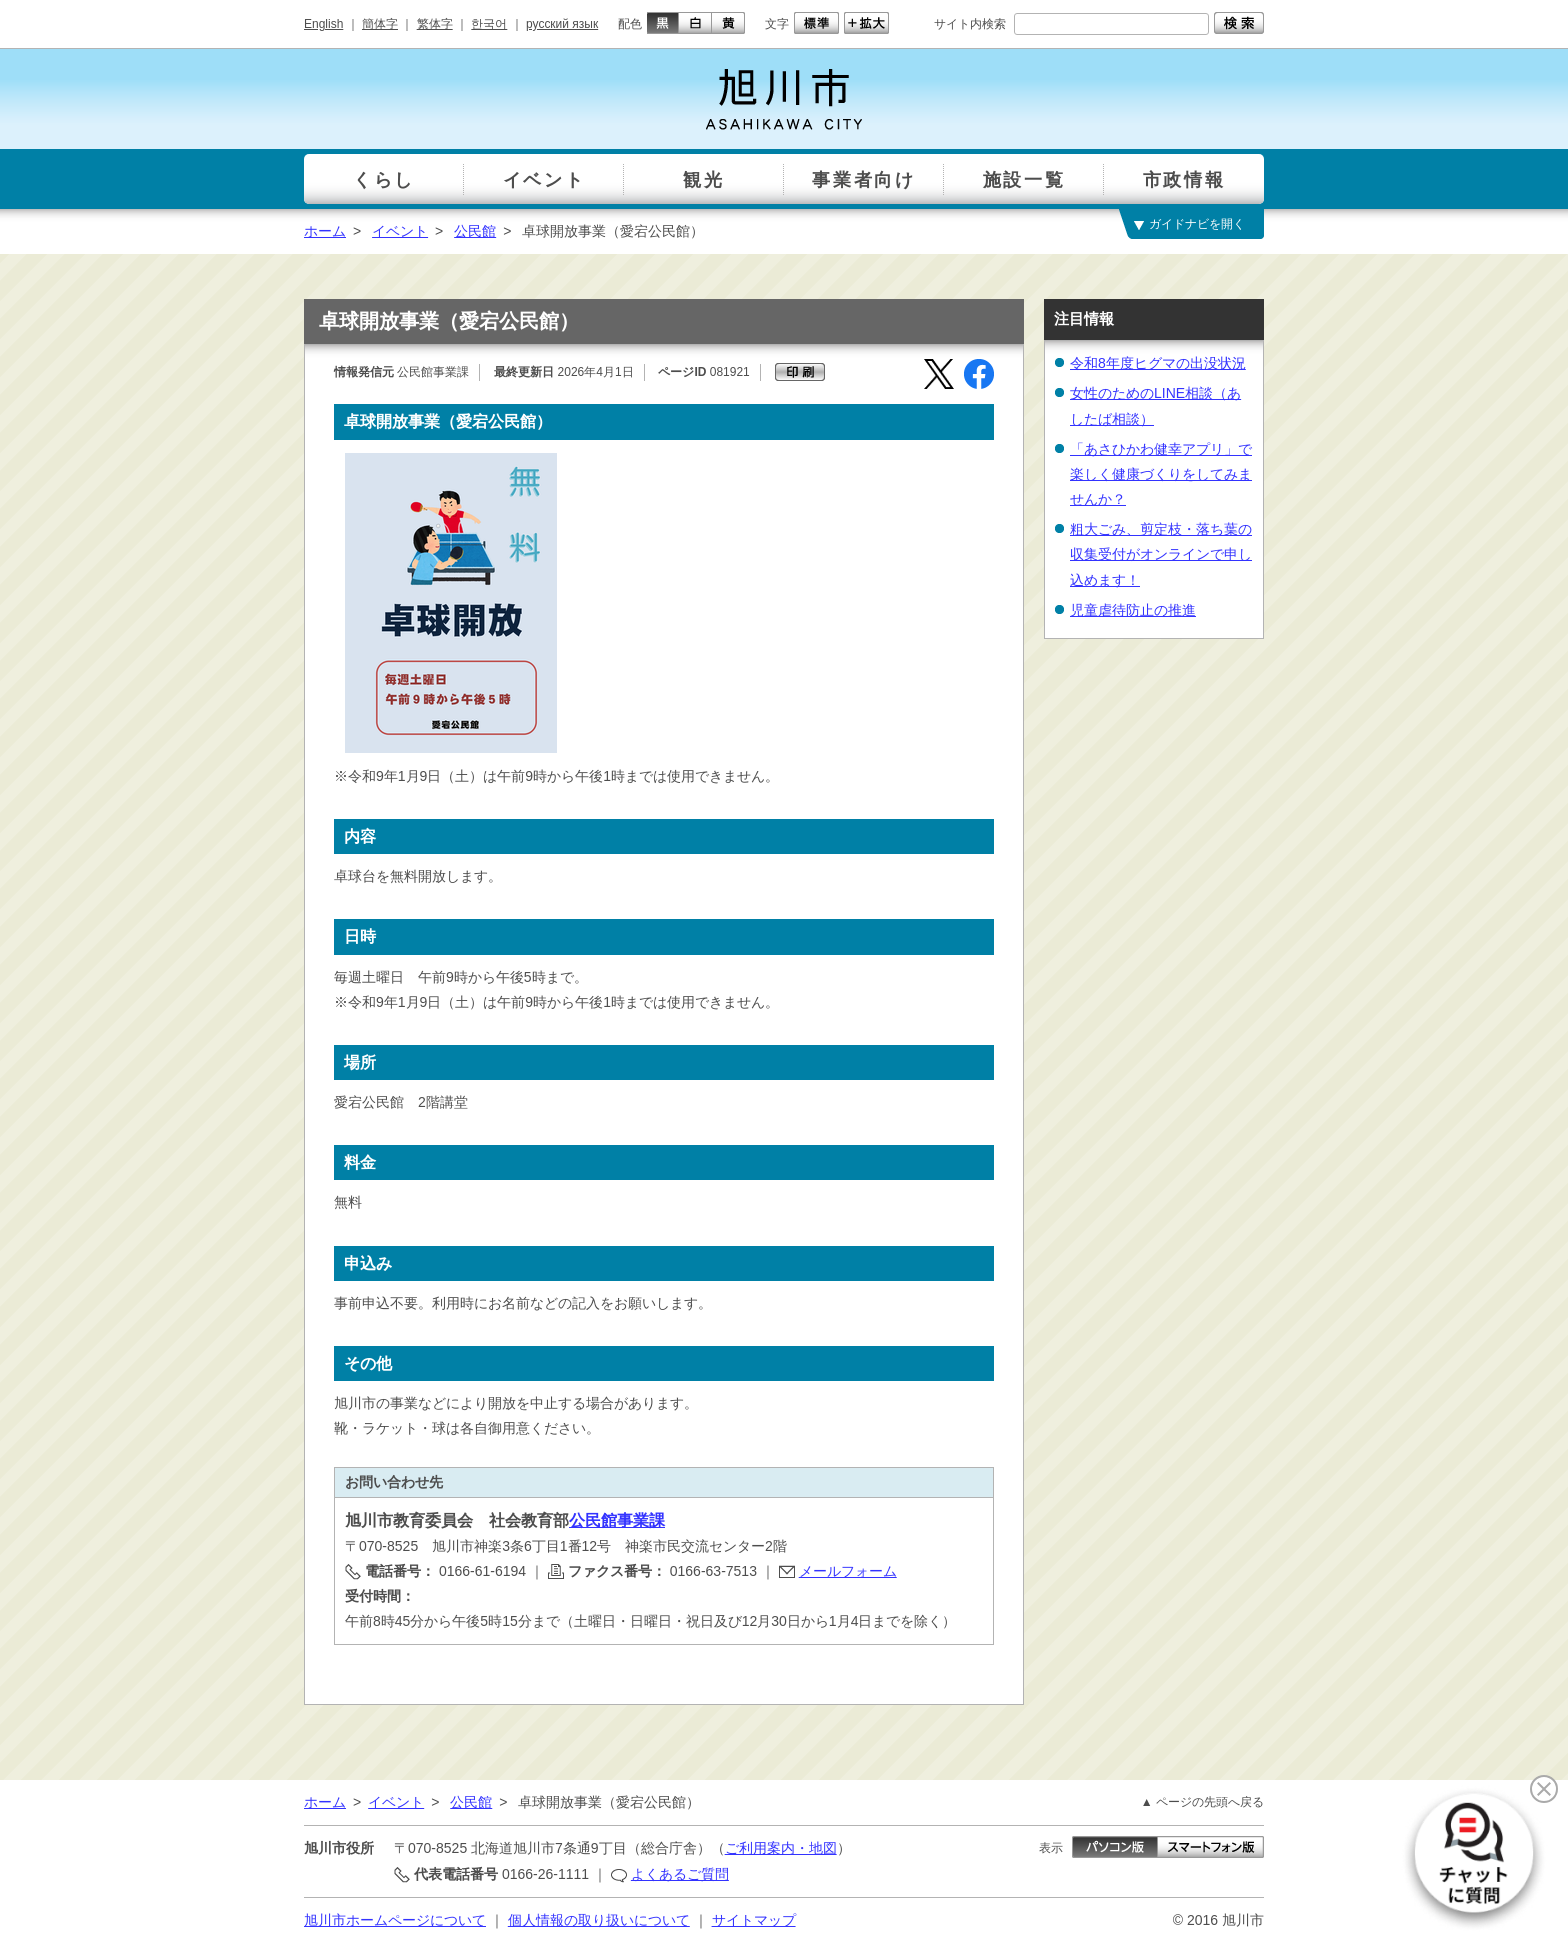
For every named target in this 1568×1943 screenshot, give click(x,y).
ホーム (325, 231)
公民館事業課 (617, 1520)
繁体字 (435, 24)
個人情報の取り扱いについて (599, 1920)
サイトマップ (754, 1920)
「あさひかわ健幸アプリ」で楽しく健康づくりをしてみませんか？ (1161, 474)
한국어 (489, 24)
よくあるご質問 (680, 1874)
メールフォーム (848, 1571)
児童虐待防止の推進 (1133, 610)
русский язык (562, 24)
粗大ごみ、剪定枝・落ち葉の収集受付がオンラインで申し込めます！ (1161, 554)
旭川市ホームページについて (395, 1920)
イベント (400, 231)
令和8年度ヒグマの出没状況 (1158, 363)
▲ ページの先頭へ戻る (1202, 1802)
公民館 (475, 231)
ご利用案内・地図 (781, 1848)
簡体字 (380, 24)
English (323, 24)
